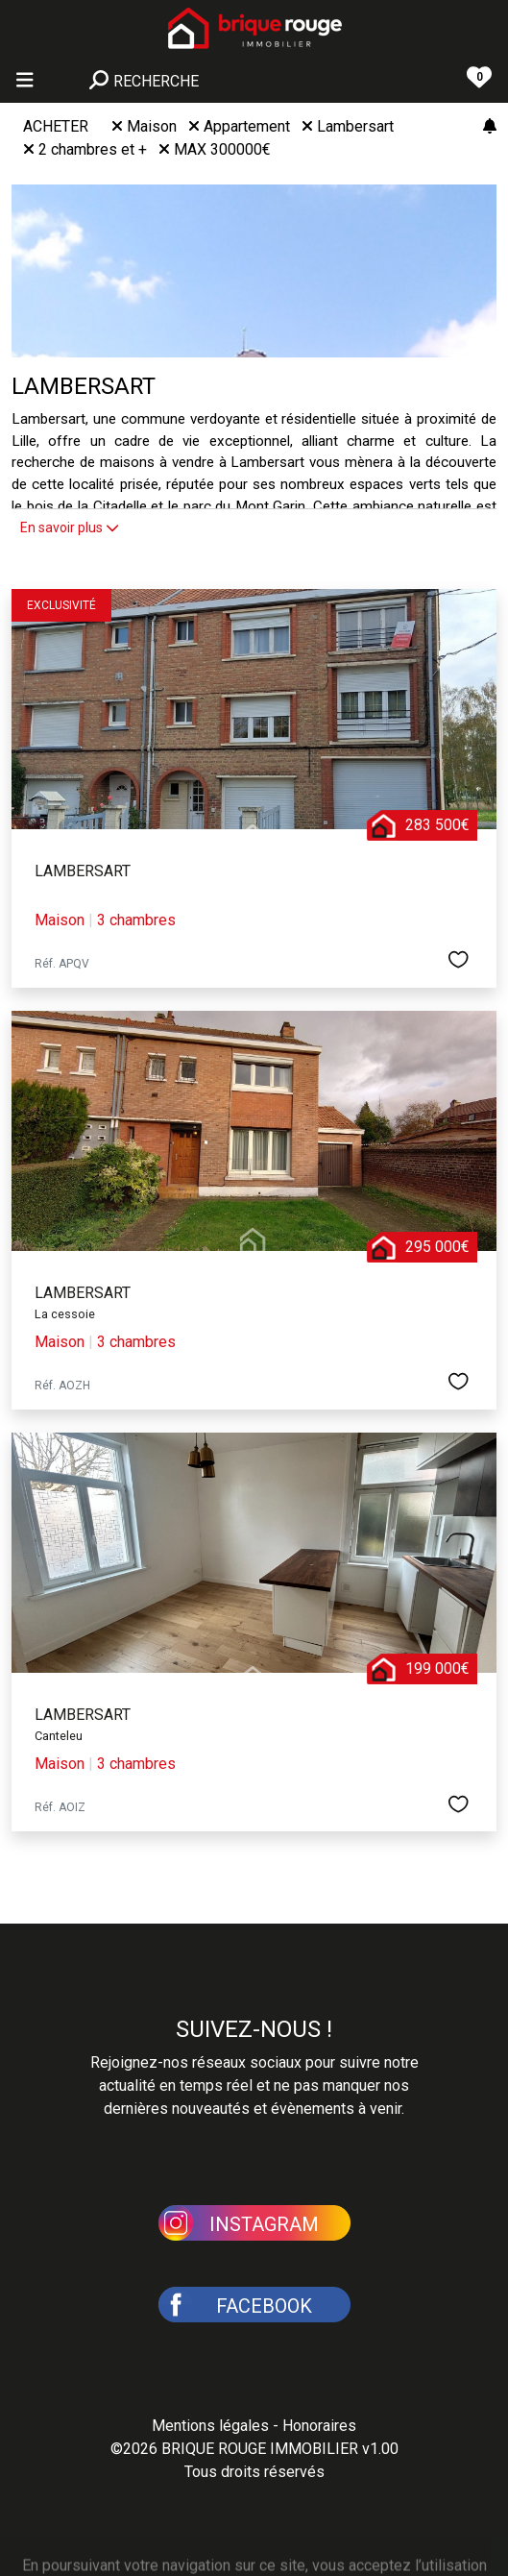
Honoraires (319, 2426)
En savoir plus (69, 527)
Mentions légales (210, 2426)
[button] (254, 2221)
